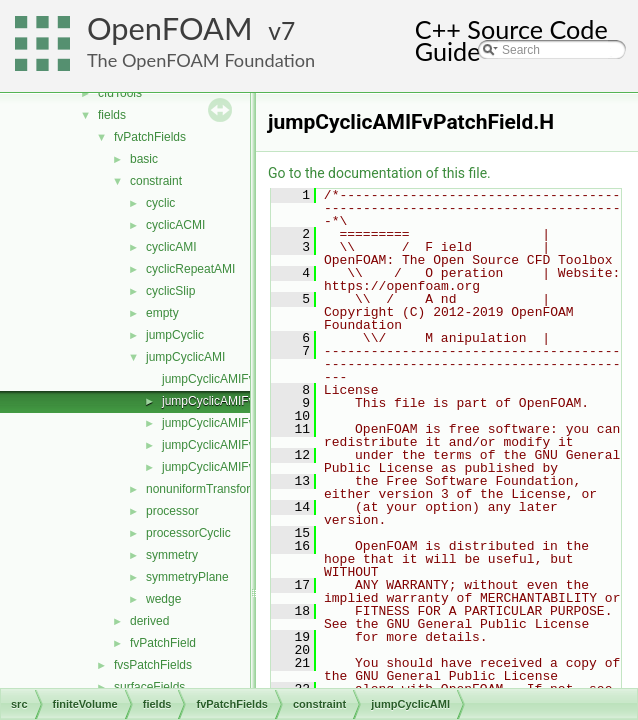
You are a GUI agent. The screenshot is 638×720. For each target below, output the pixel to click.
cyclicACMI (175, 225)
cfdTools (120, 93)
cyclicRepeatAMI (190, 269)
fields (112, 115)
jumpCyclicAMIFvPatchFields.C (245, 423)
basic (144, 159)
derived (149, 621)
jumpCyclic (175, 335)
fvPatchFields (150, 137)
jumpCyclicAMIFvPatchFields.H (245, 445)
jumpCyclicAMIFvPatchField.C (242, 379)
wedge (163, 599)
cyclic (160, 203)
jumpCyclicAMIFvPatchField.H (242, 401)
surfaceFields (149, 687)
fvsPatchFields (153, 665)
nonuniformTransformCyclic (219, 489)
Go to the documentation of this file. (379, 173)
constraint (156, 181)
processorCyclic (188, 533)
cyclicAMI (171, 247)
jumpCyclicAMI (185, 357)
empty (162, 313)
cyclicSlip (170, 291)
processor (172, 511)
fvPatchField (163, 643)
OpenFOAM (170, 28)
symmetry (172, 555)
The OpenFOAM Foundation (201, 60)
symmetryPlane (187, 577)
